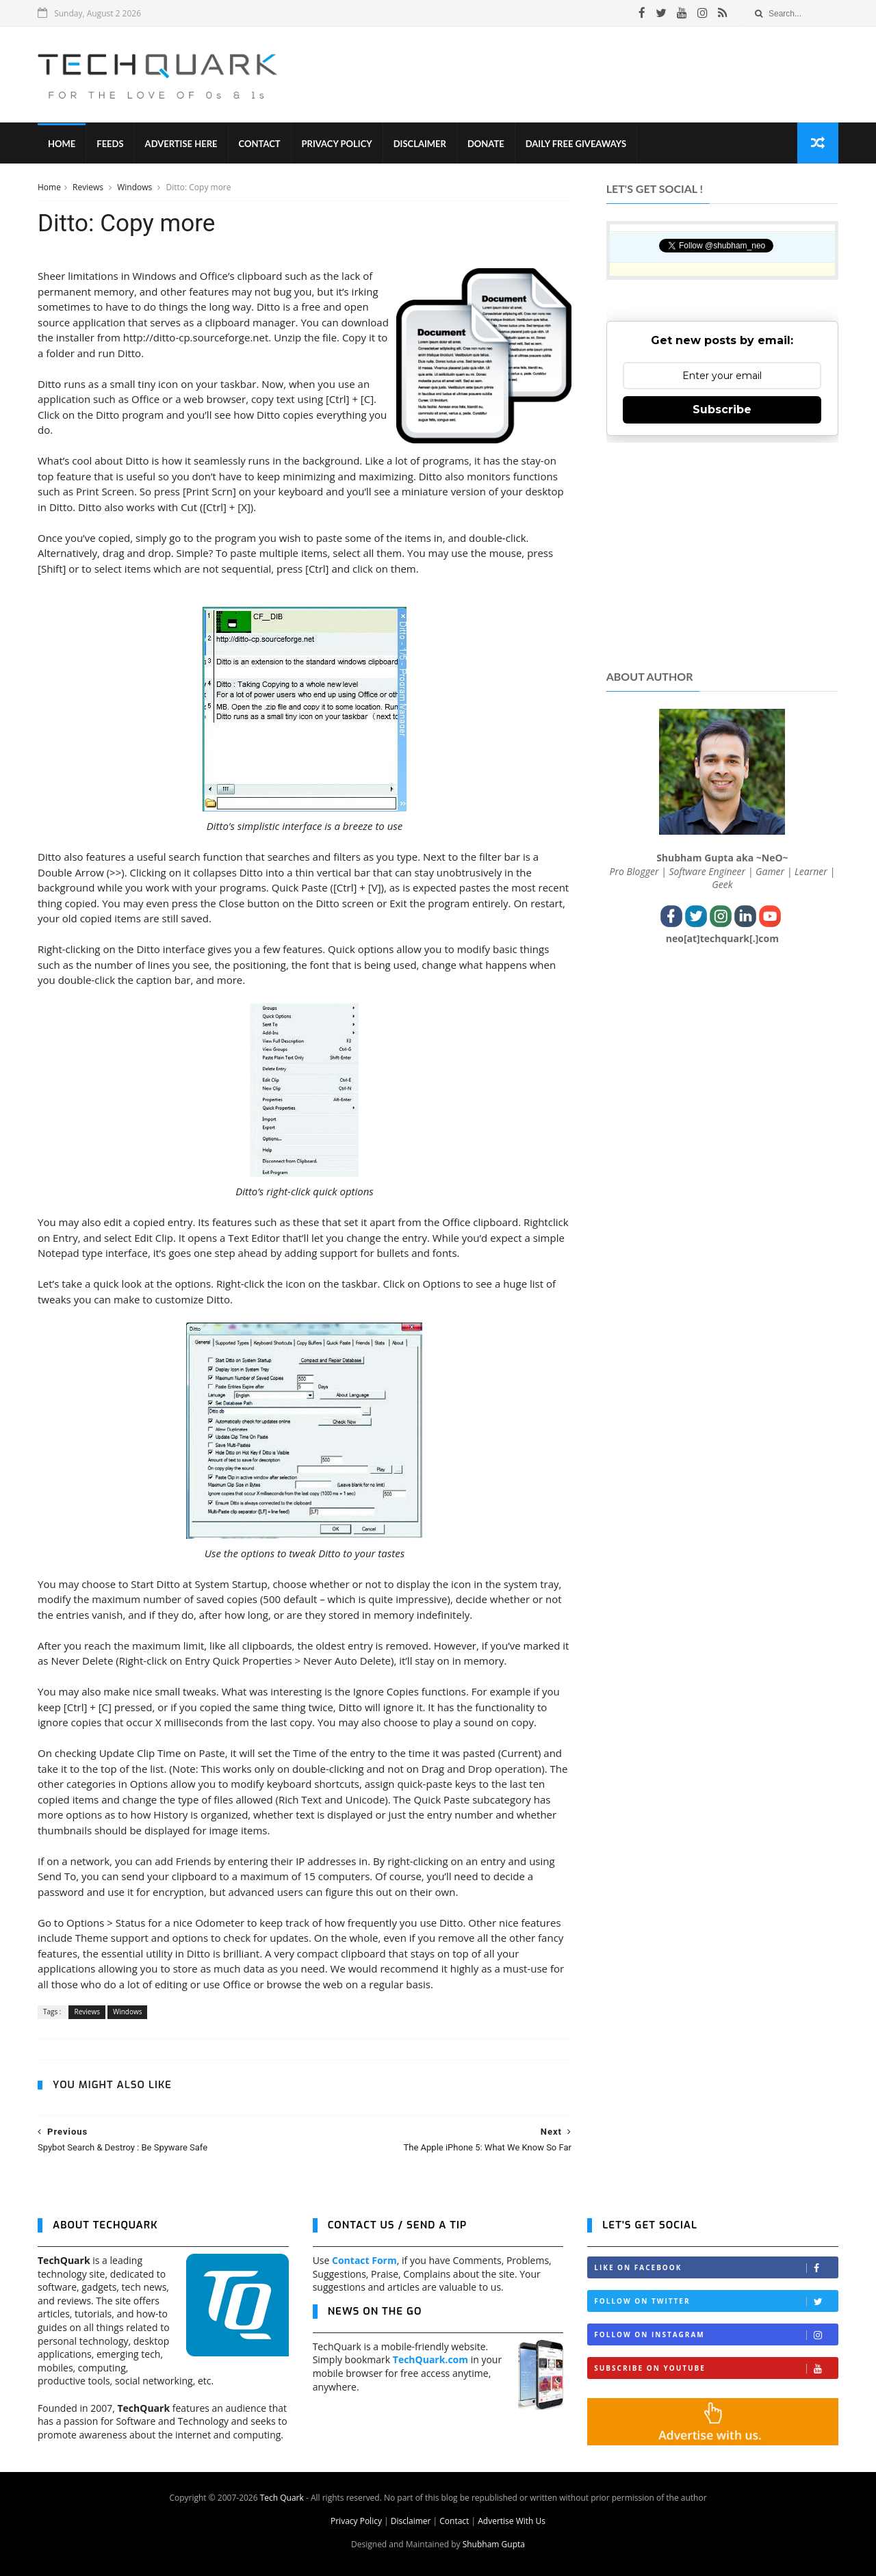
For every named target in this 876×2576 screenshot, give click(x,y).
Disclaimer (420, 143)
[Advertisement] (589, 74)
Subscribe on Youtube (716, 2368)
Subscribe (722, 409)
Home (61, 143)
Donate (485, 143)
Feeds (109, 143)
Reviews (89, 187)
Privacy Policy (337, 143)
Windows (135, 187)
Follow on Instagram (716, 2335)
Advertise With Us (511, 2521)
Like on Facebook (716, 2268)
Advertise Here (181, 143)
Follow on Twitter (716, 2301)
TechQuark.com (430, 2359)
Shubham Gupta (494, 2544)
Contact (260, 143)
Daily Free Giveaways (576, 143)
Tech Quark (282, 2497)
